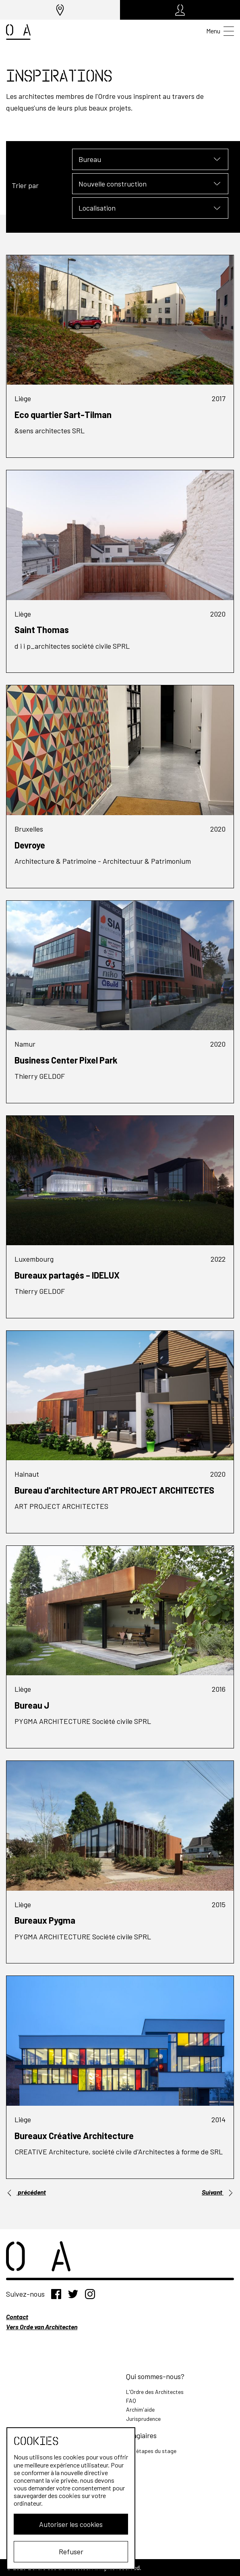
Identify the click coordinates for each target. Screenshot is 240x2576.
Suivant (218, 2192)
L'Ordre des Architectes (155, 2391)
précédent (26, 2192)
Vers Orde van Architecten (41, 2326)
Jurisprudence (143, 2418)
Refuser (71, 2551)
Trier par (25, 185)
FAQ (131, 2400)
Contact (17, 2316)
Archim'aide (140, 2409)
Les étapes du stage (151, 2450)
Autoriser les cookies (71, 2524)
